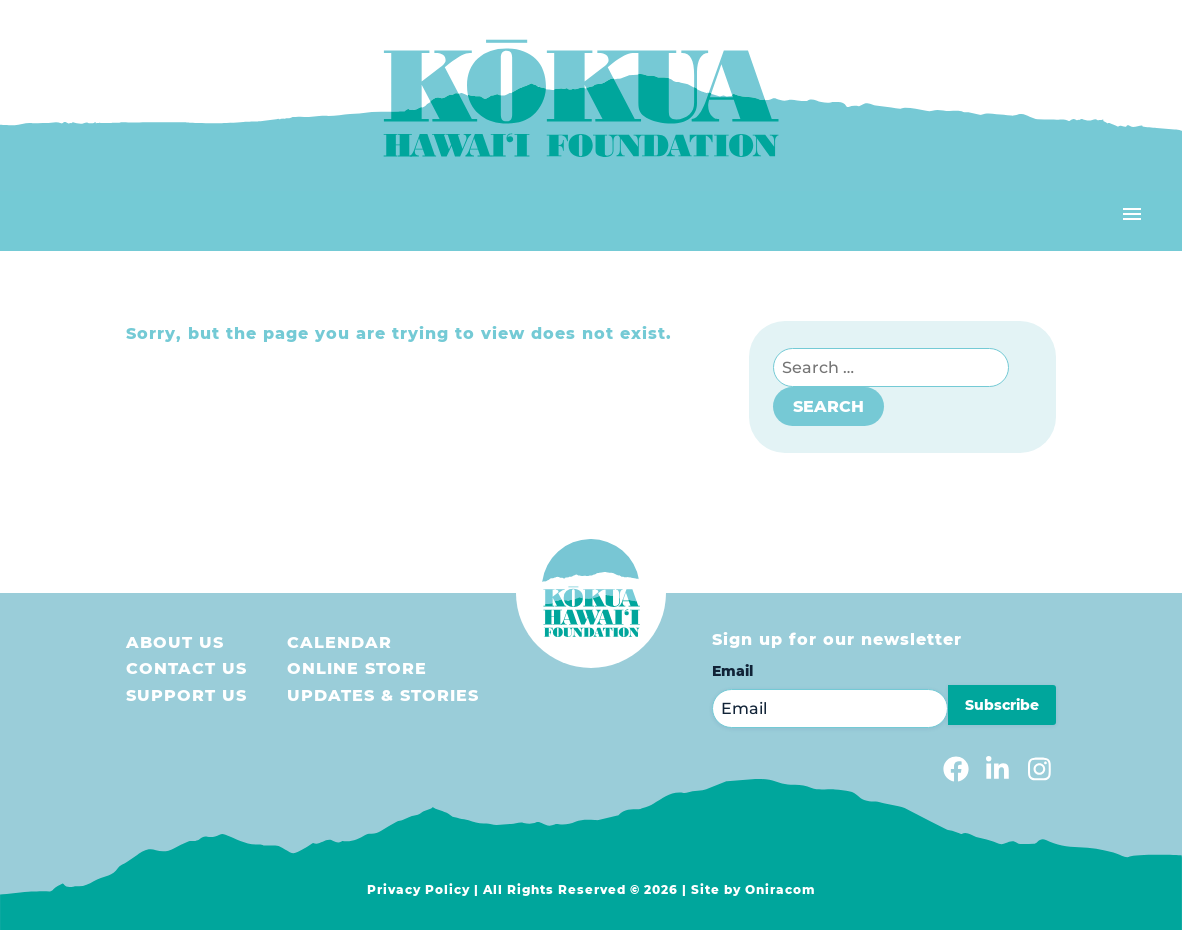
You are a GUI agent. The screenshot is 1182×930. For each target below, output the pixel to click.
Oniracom (780, 889)
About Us (175, 642)
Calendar (339, 642)
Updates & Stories (383, 695)
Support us (186, 695)
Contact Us (186, 668)
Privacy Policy (418, 889)
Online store (357, 668)
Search (828, 406)
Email (732, 671)
